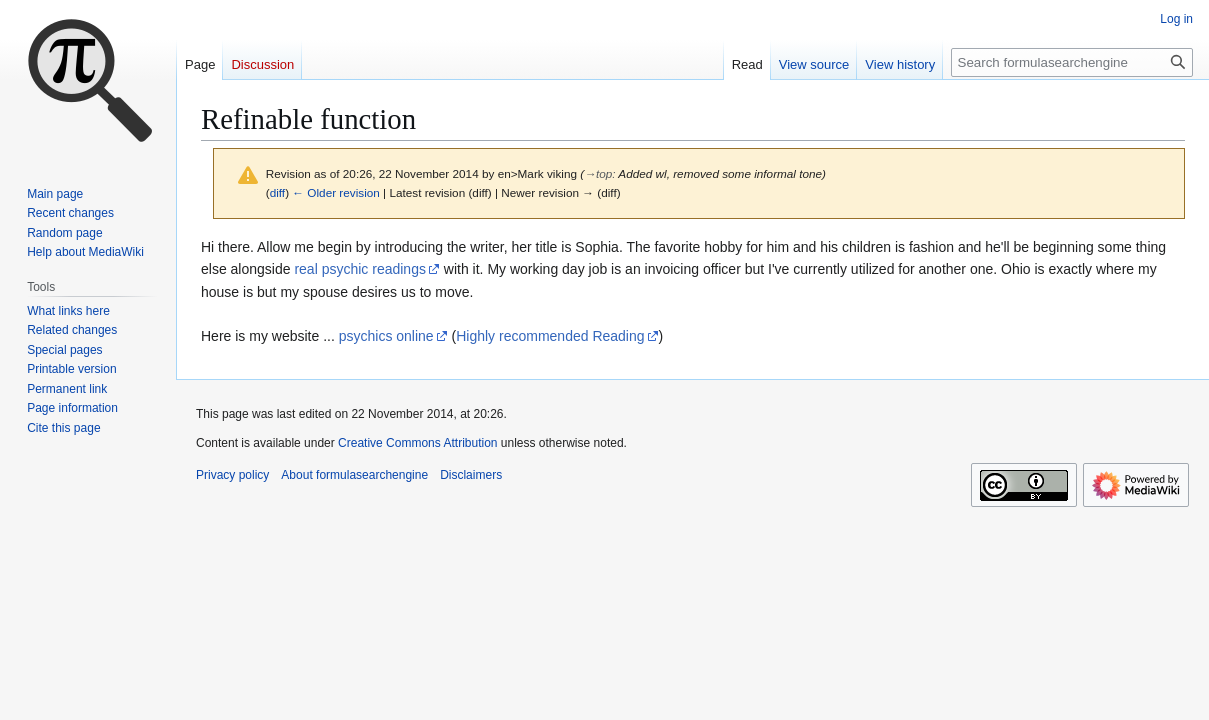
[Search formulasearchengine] (1072, 62)
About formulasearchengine (354, 475)
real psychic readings (360, 269)
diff (277, 192)
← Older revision (336, 192)
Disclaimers (471, 475)
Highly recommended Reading (550, 336)
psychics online (386, 336)
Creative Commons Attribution (417, 443)
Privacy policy (232, 475)
